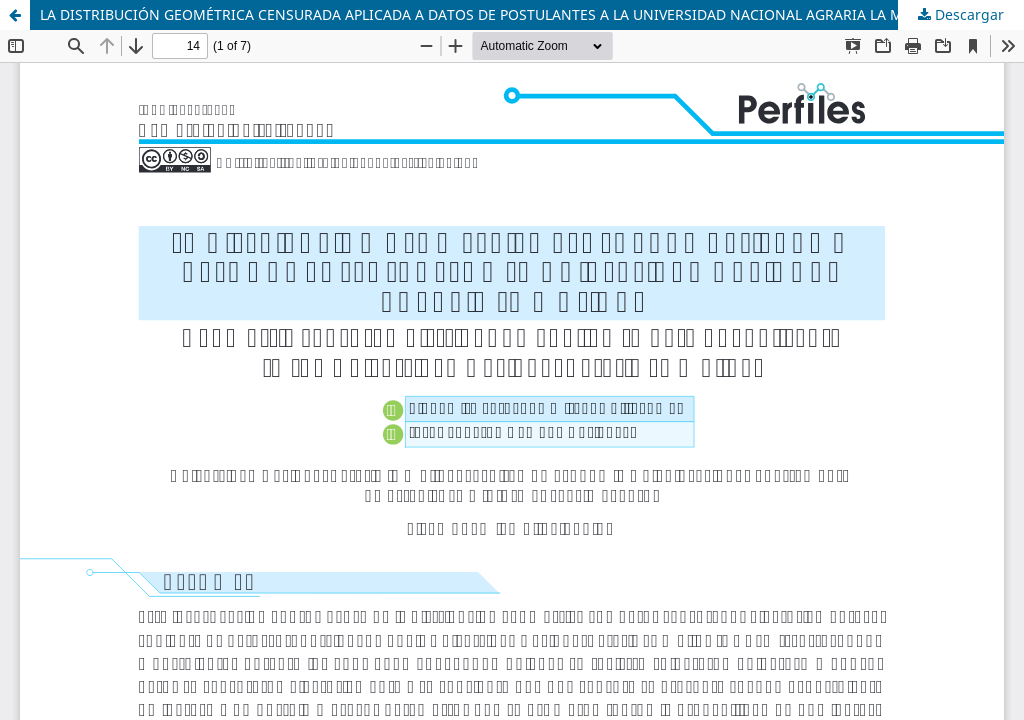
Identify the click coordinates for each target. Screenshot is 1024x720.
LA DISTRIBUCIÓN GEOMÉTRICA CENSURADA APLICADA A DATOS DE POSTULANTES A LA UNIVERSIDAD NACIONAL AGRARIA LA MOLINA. (495, 14)
